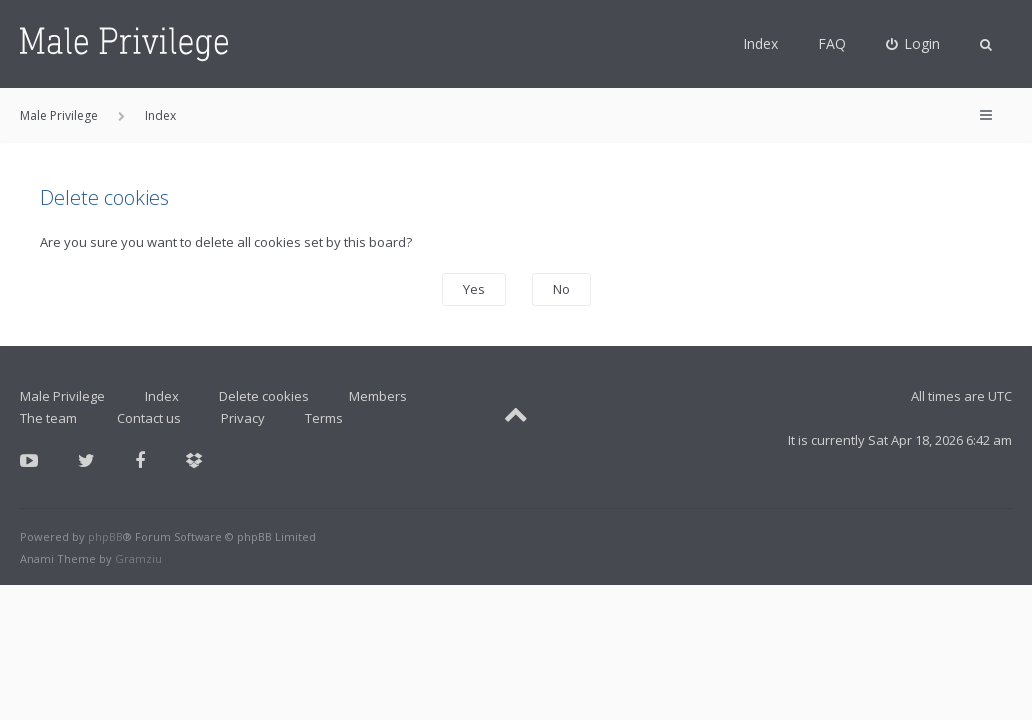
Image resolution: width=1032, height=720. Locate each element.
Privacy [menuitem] (243, 418)
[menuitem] (913, 44)
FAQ (832, 43)
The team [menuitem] (48, 418)
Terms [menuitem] (324, 418)
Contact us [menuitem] (149, 418)
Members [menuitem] (378, 396)
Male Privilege (62, 396)
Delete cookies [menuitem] (264, 396)
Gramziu (138, 558)
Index (760, 43)
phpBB (105, 536)
